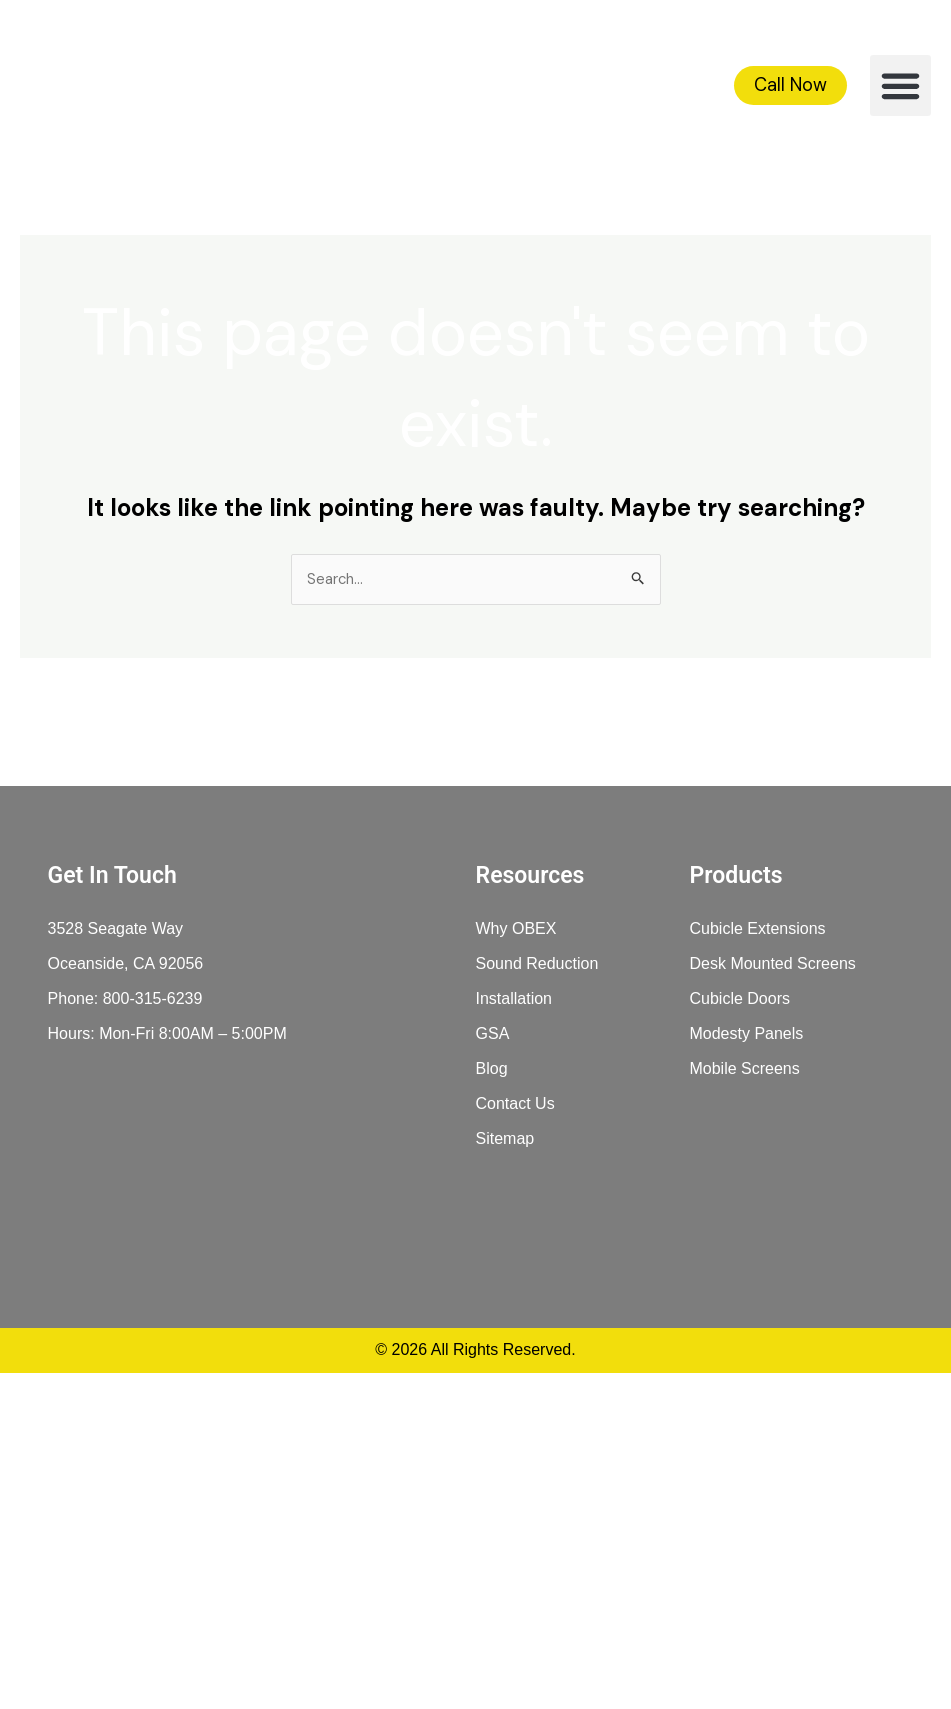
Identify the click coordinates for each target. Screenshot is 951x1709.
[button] (901, 86)
